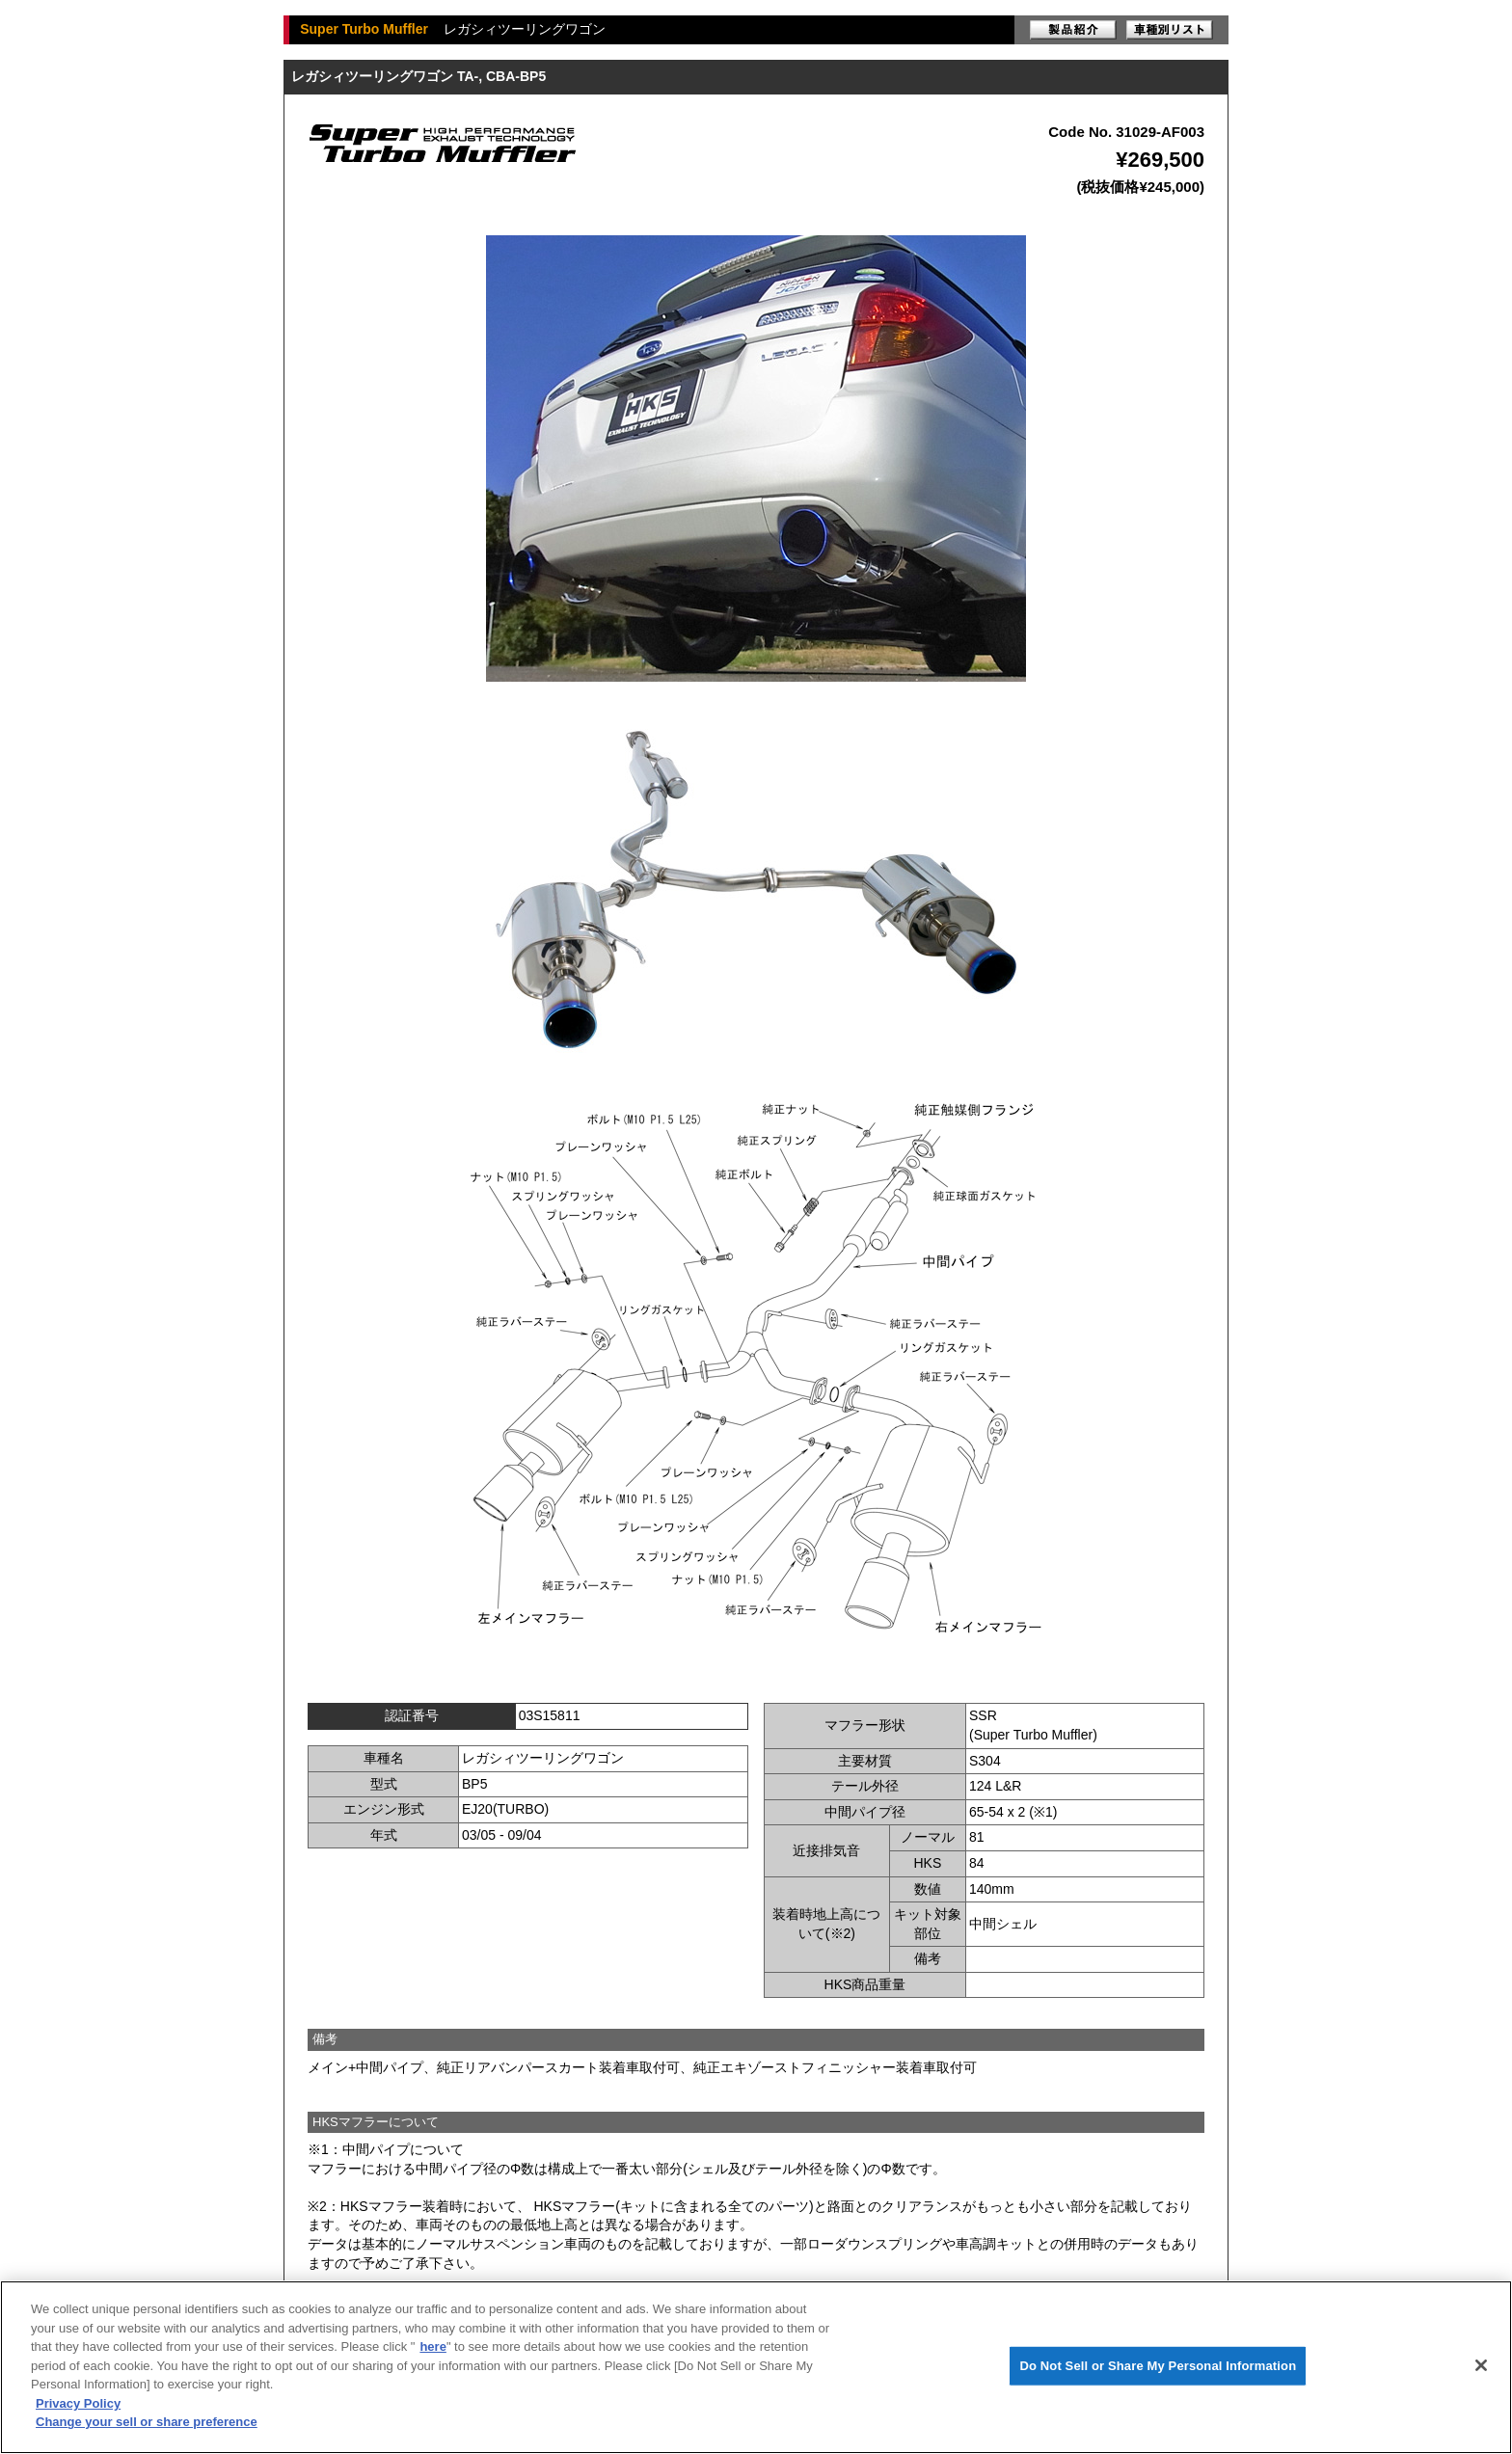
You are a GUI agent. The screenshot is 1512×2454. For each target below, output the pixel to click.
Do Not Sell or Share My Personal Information (1157, 2366)
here (432, 2346)
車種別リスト (1169, 30)
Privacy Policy (78, 2403)
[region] (756, 2367)
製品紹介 (1073, 30)
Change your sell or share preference (146, 2421)
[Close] (1481, 2365)
